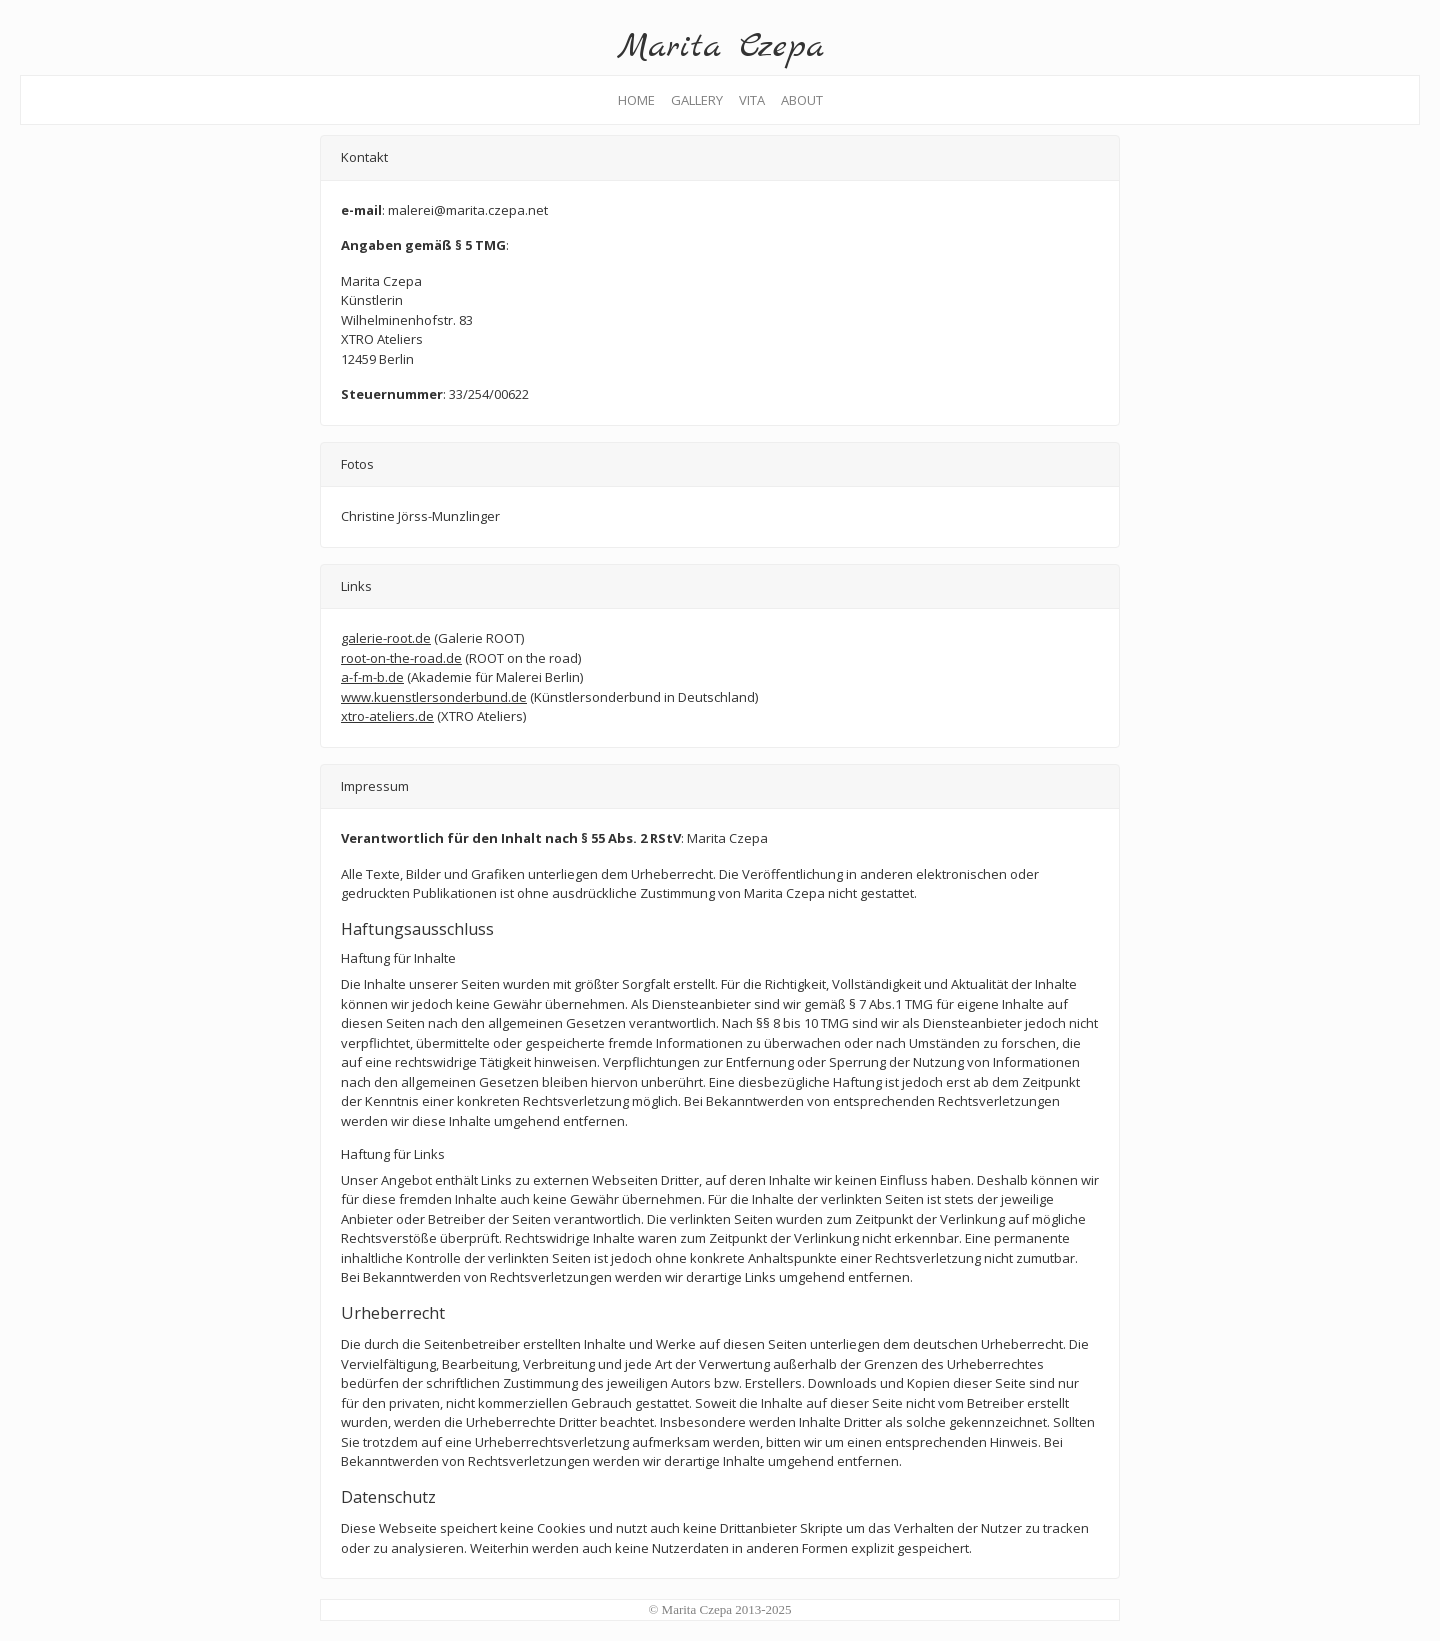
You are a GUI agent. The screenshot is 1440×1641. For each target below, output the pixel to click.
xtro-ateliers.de (387, 716)
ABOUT (806, 100)
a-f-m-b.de (372, 677)
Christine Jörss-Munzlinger (420, 516)
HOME (636, 100)
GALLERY (697, 100)
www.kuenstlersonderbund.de (434, 697)
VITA (752, 100)
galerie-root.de (386, 638)
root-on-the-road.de (401, 658)
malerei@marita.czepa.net (468, 210)
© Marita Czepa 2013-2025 (719, 1609)
